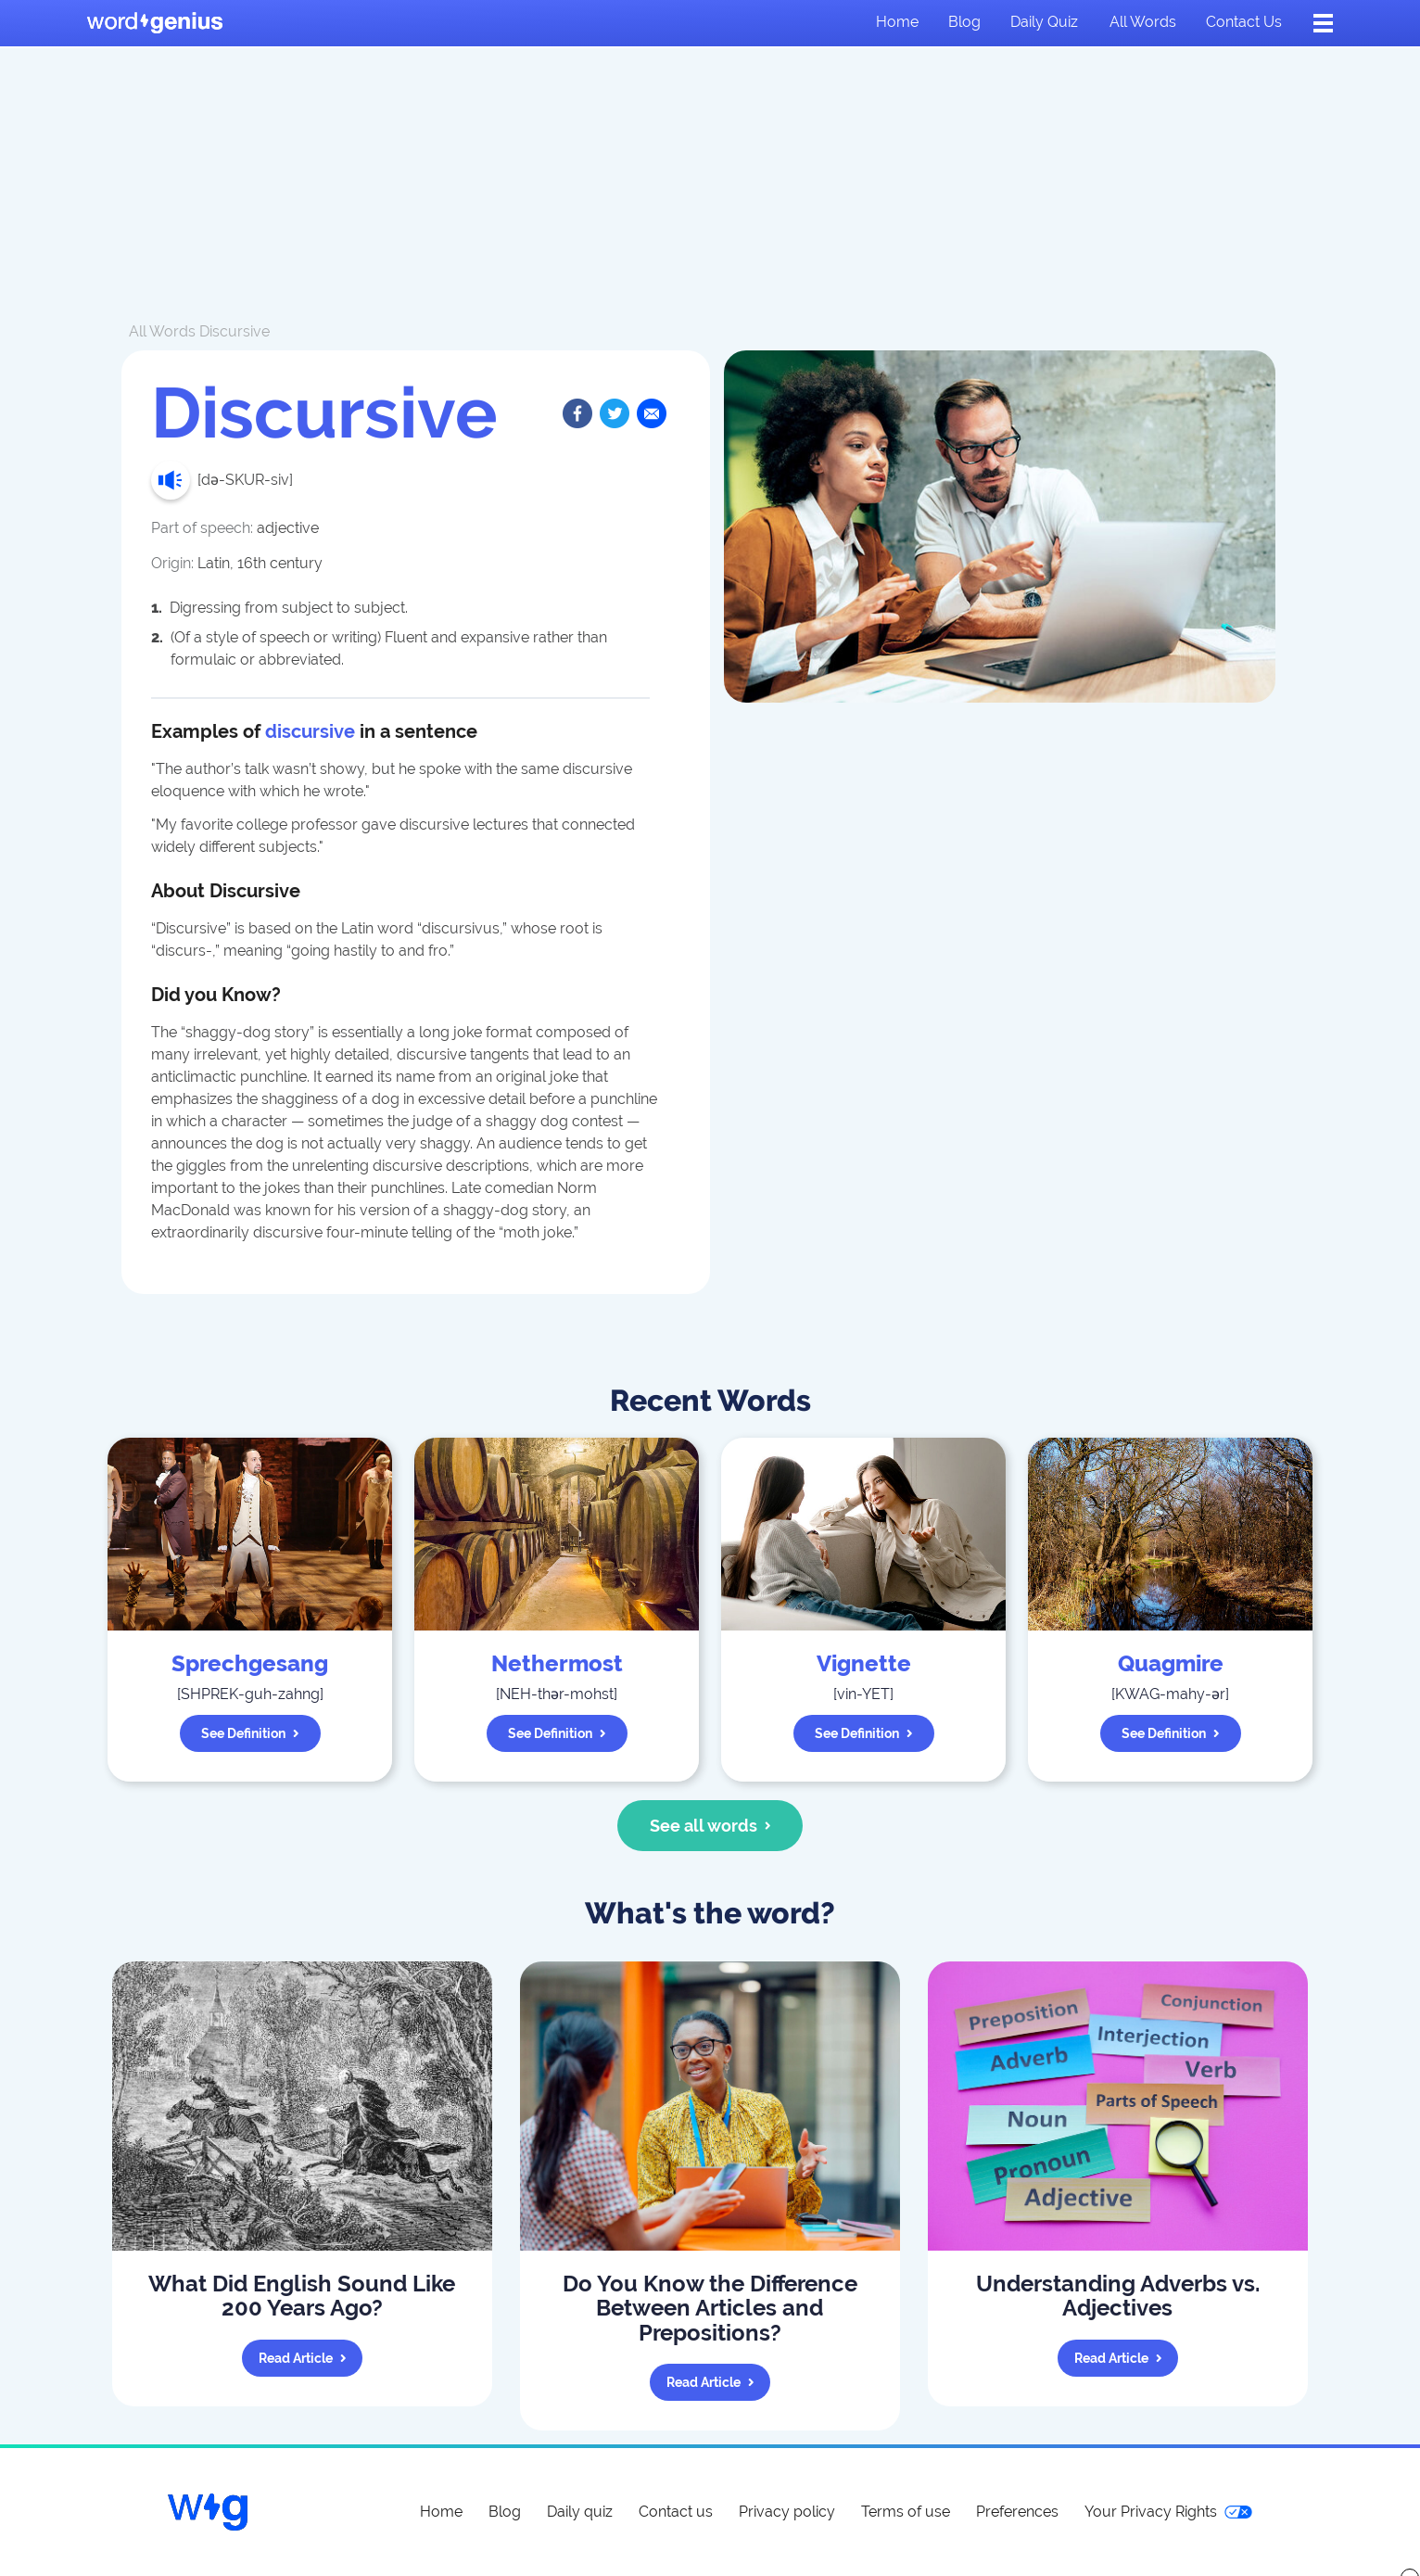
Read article (303, 2358)
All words (1142, 22)
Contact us (1244, 22)
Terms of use (905, 2511)
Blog (964, 22)
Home (897, 22)
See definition (250, 1733)
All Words (162, 331)
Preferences (1017, 2511)
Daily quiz (1044, 22)
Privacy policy (787, 2511)
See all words (710, 1825)
